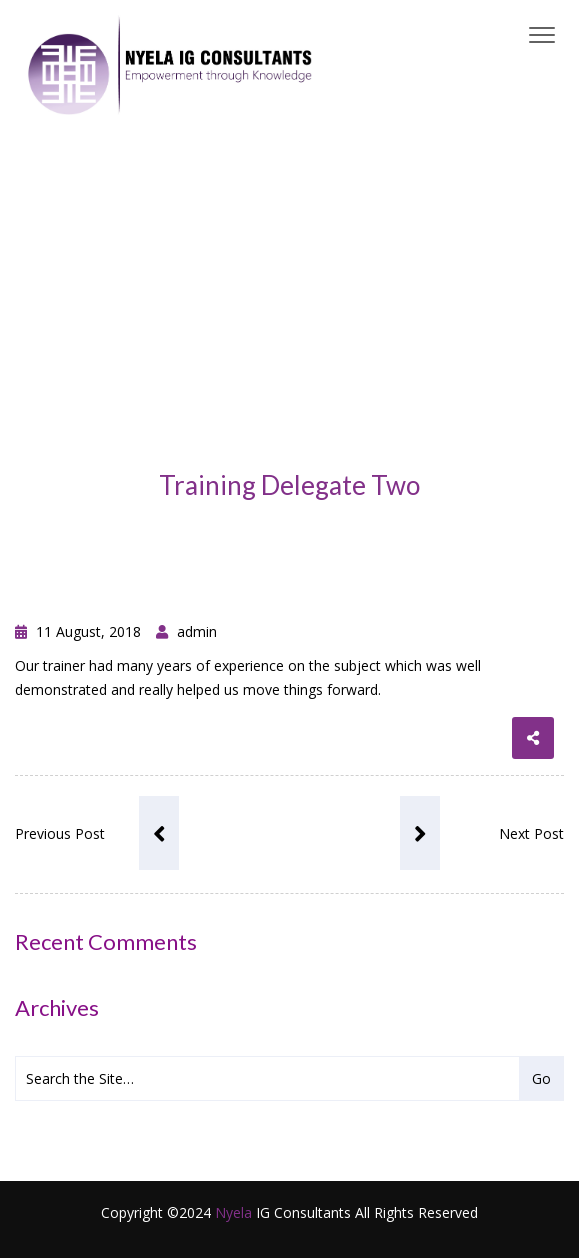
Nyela (233, 1212)
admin (186, 631)
